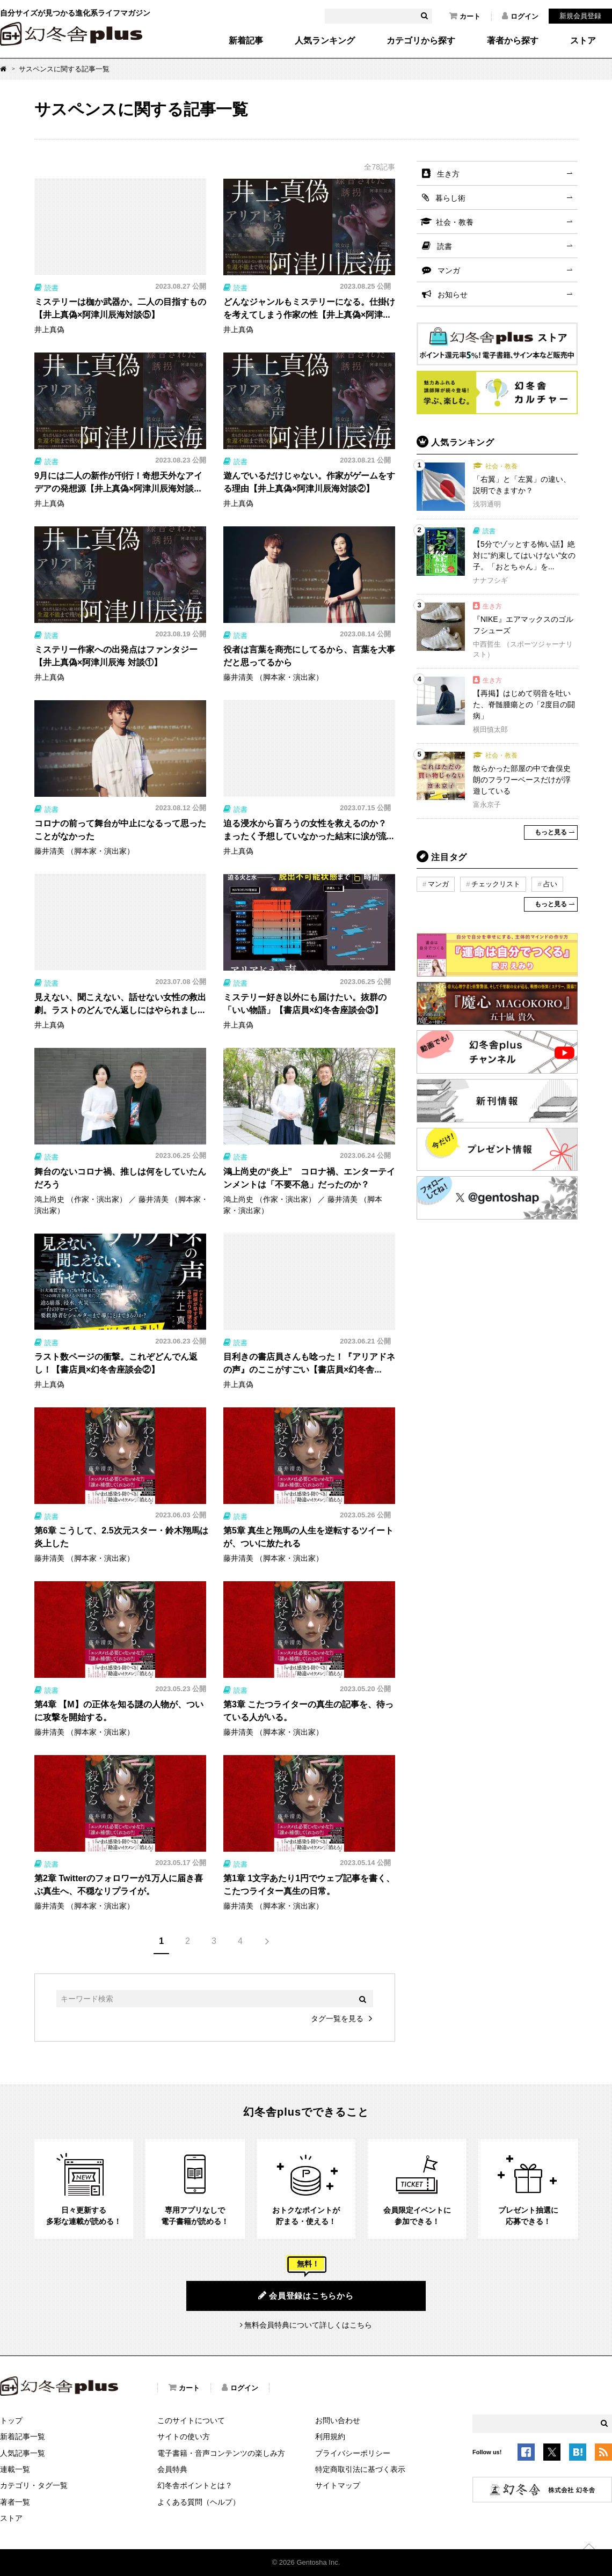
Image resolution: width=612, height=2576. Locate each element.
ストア (583, 40)
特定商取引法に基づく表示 (360, 2469)
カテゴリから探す (421, 40)
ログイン (520, 16)
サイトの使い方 (183, 2436)
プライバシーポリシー (352, 2453)
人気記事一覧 (22, 2453)
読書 (444, 246)
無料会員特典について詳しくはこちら (308, 2325)
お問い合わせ (337, 2420)
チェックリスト (495, 884)
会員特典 (172, 2469)
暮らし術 (450, 198)
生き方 (448, 174)
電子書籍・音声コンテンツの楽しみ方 (221, 2453)
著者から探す (512, 40)
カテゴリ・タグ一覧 (34, 2485)
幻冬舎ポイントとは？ (194, 2485)
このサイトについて (191, 2420)
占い (550, 884)
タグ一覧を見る (337, 2018)
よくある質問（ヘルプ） (198, 2502)
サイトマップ (337, 2485)
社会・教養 (454, 222)
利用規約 (330, 2436)
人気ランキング (325, 40)
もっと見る (551, 832)
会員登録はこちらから (305, 2295)
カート (464, 16)
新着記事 (246, 40)
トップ (11, 2420)
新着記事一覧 (22, 2436)
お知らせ (453, 294)
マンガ (449, 270)
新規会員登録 (580, 16)
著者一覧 (15, 2502)
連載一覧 (15, 2469)
